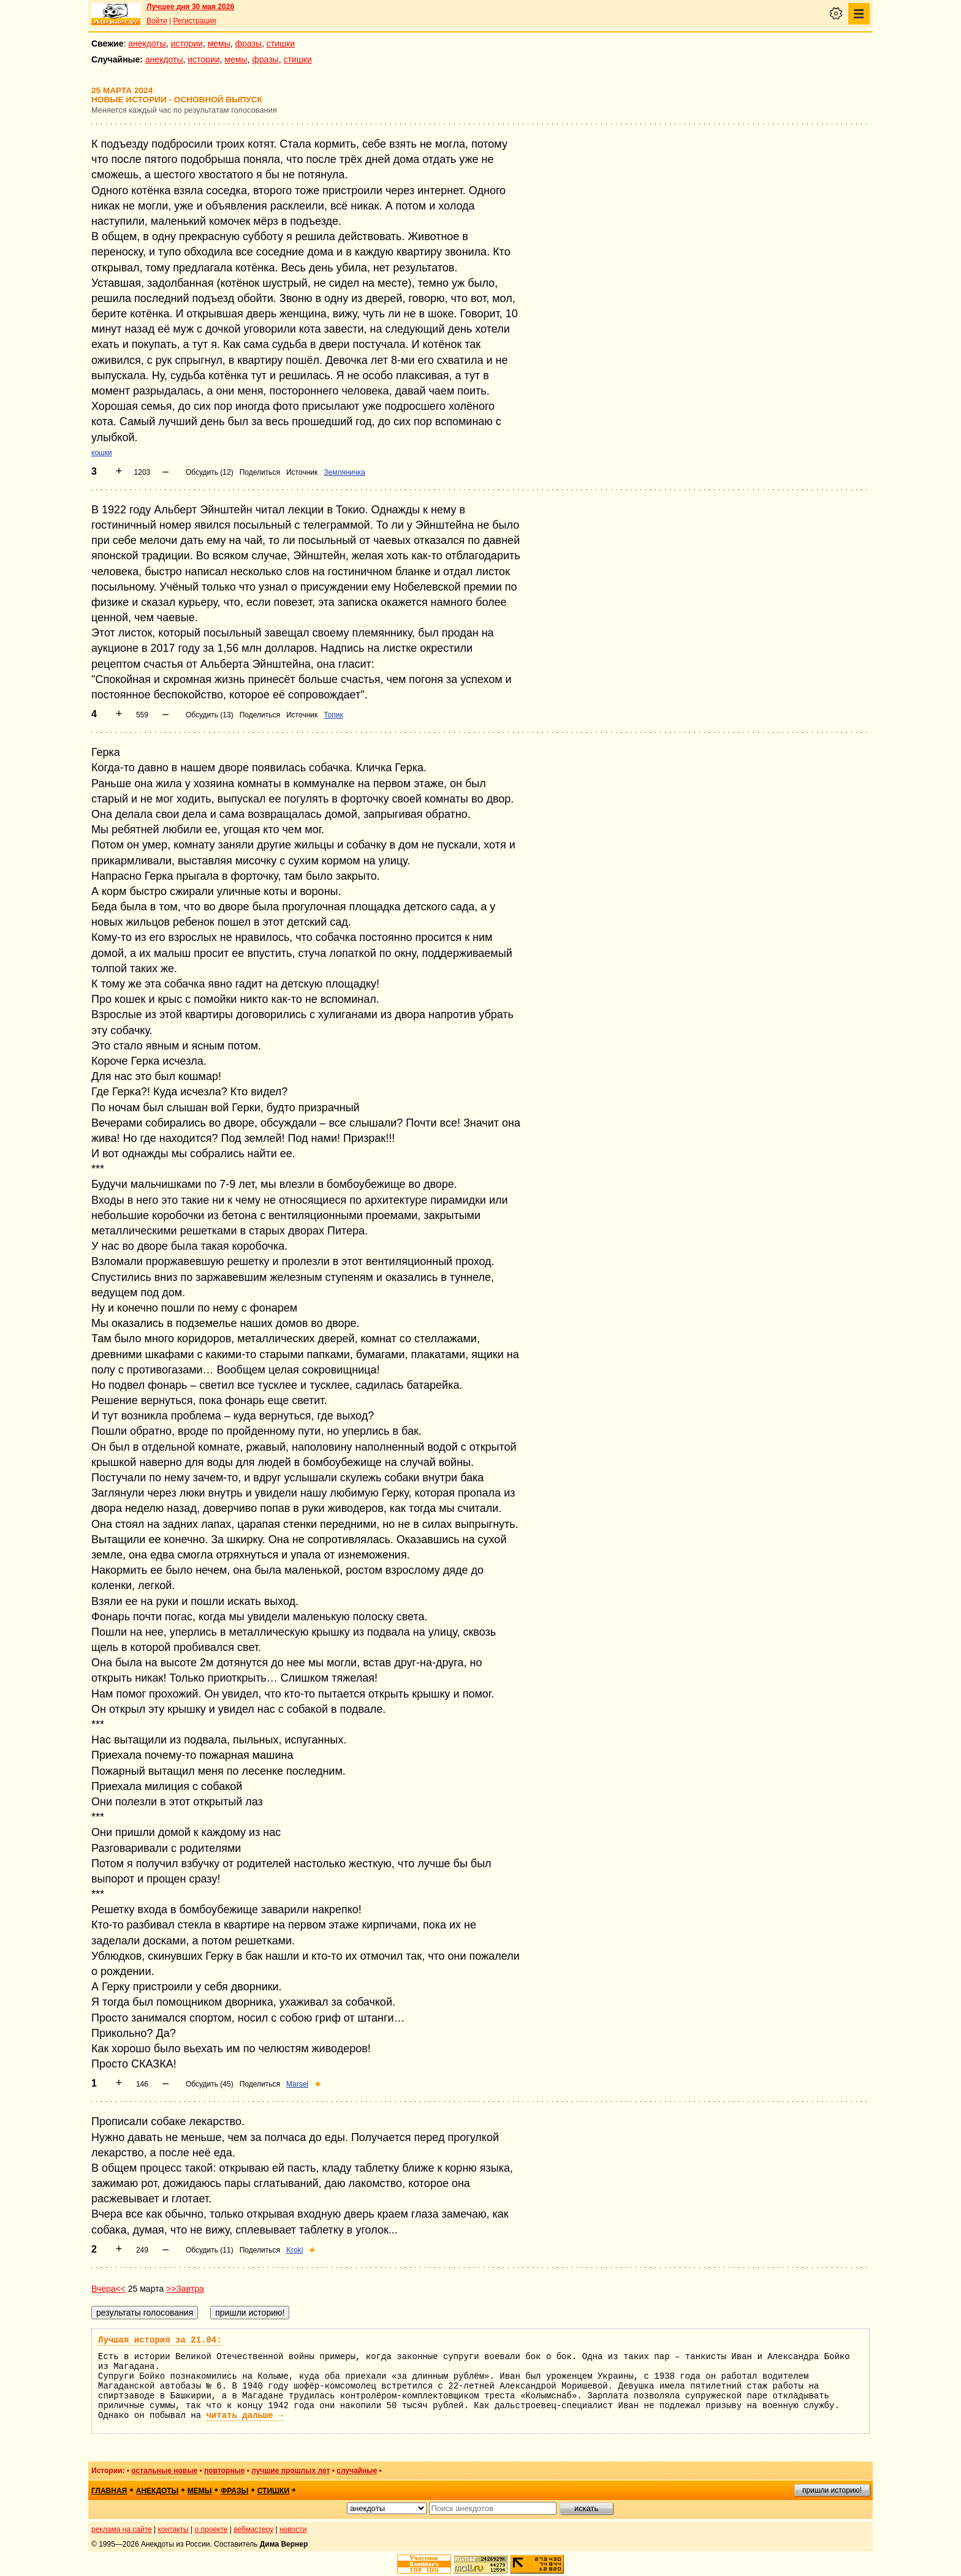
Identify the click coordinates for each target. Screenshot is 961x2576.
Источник (301, 472)
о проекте (211, 2529)
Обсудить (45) (210, 2084)
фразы (248, 43)
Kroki (294, 2250)
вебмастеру (253, 2529)
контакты (173, 2529)
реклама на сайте (121, 2529)
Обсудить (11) (210, 2250)
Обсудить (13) (210, 715)
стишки (281, 43)
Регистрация (194, 21)
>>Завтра (185, 2289)
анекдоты (147, 43)
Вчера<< (108, 2289)
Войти (156, 21)
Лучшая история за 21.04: (160, 2340)
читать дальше (244, 2415)
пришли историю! (832, 2490)
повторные (224, 2470)
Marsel (297, 2084)
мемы (219, 43)
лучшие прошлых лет (290, 2470)
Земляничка (344, 472)
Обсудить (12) (210, 472)
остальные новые (164, 2470)
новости (292, 2529)
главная (109, 2491)
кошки (101, 452)
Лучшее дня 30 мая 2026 (190, 6)
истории (187, 43)
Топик (333, 715)
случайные (356, 2470)
